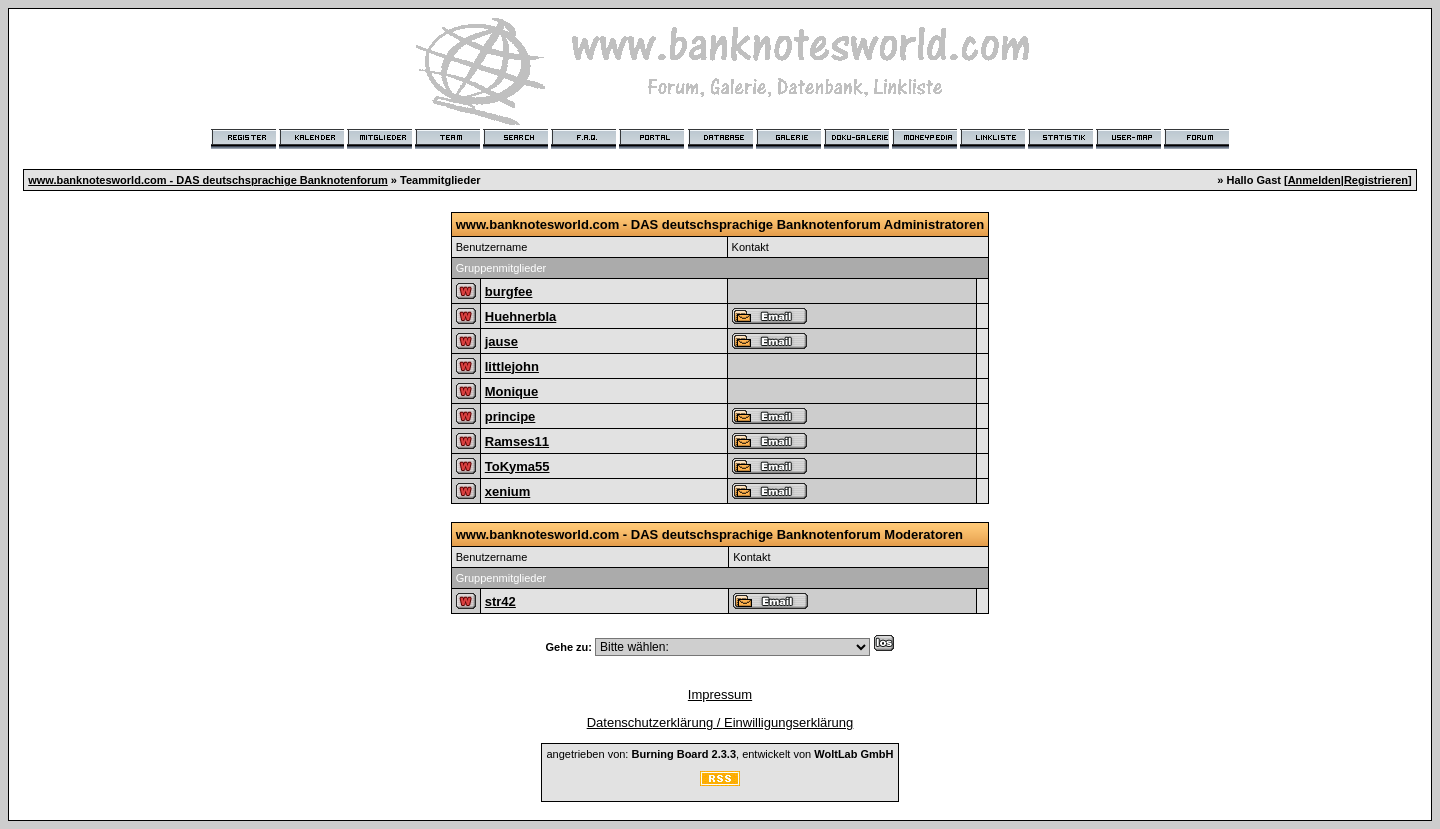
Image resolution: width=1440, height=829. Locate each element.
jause (501, 341)
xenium (508, 491)
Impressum (720, 694)
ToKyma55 (517, 466)
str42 (500, 601)
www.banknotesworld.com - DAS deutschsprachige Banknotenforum (208, 180)
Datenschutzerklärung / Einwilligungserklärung (720, 722)
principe (510, 416)
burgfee (509, 291)
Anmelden (1314, 180)
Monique (511, 391)
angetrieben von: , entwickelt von (719, 754)
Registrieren (1376, 180)
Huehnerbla (521, 316)
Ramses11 (517, 441)
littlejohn (512, 366)
